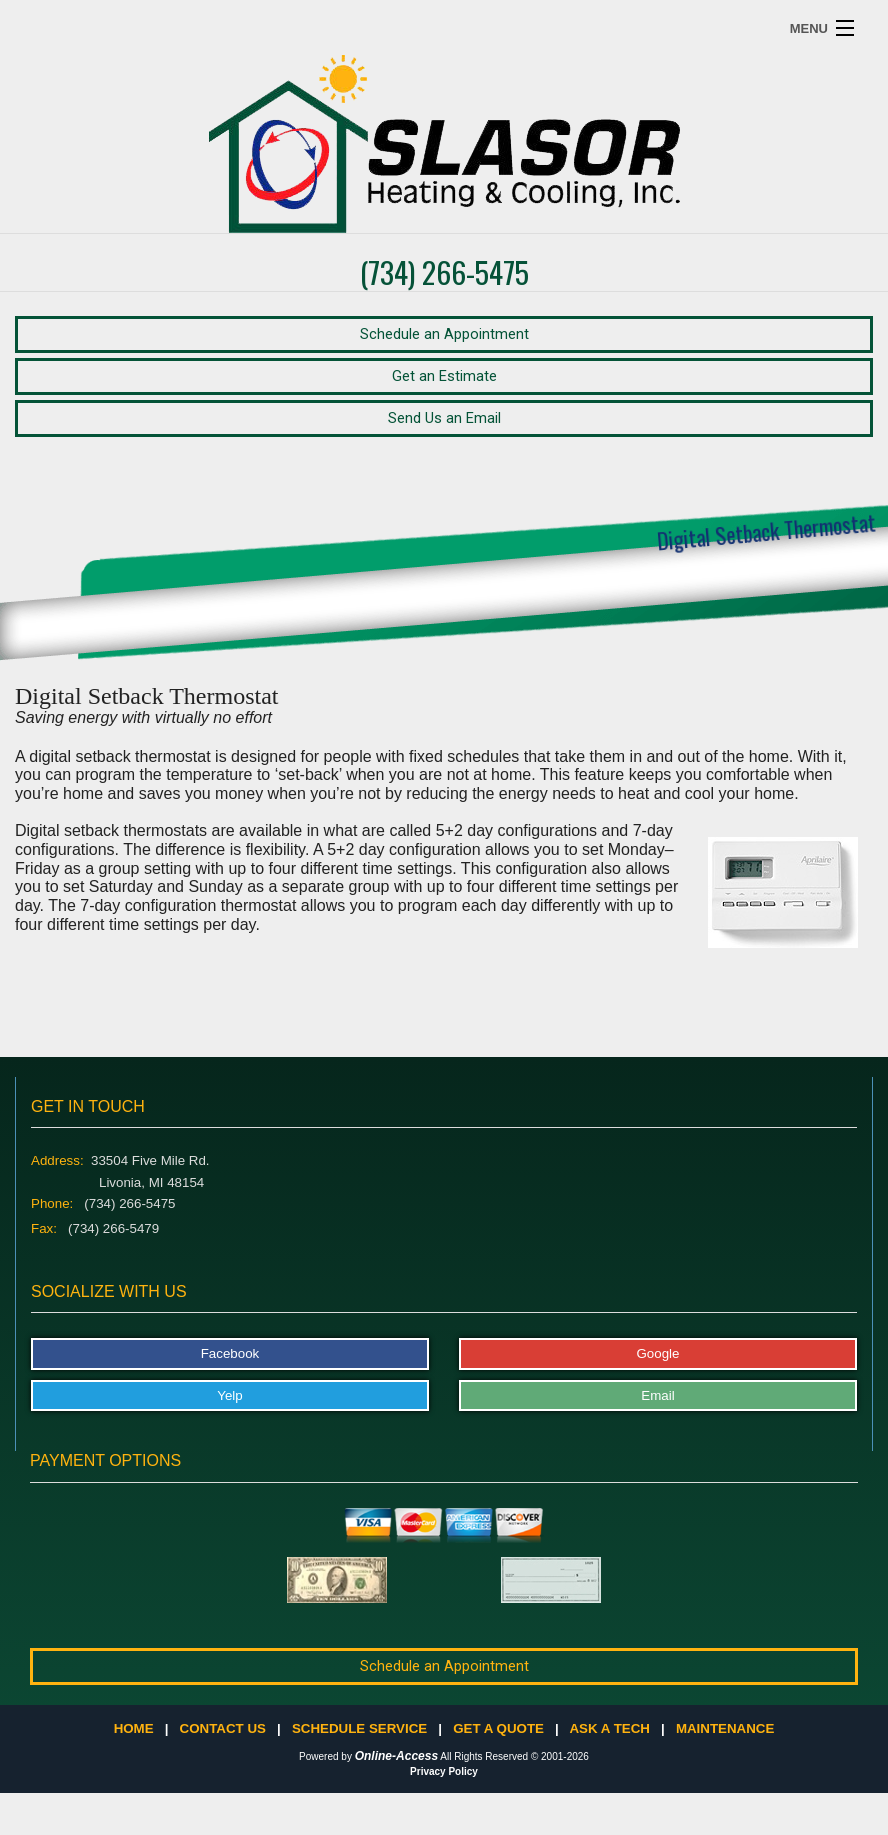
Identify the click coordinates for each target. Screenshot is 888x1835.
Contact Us (223, 1728)
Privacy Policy (444, 1771)
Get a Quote (498, 1728)
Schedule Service (359, 1728)
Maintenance (725, 1728)
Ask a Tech (609, 1728)
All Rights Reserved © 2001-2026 (514, 1756)
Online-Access (396, 1756)
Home (134, 1728)
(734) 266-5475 (444, 271)
